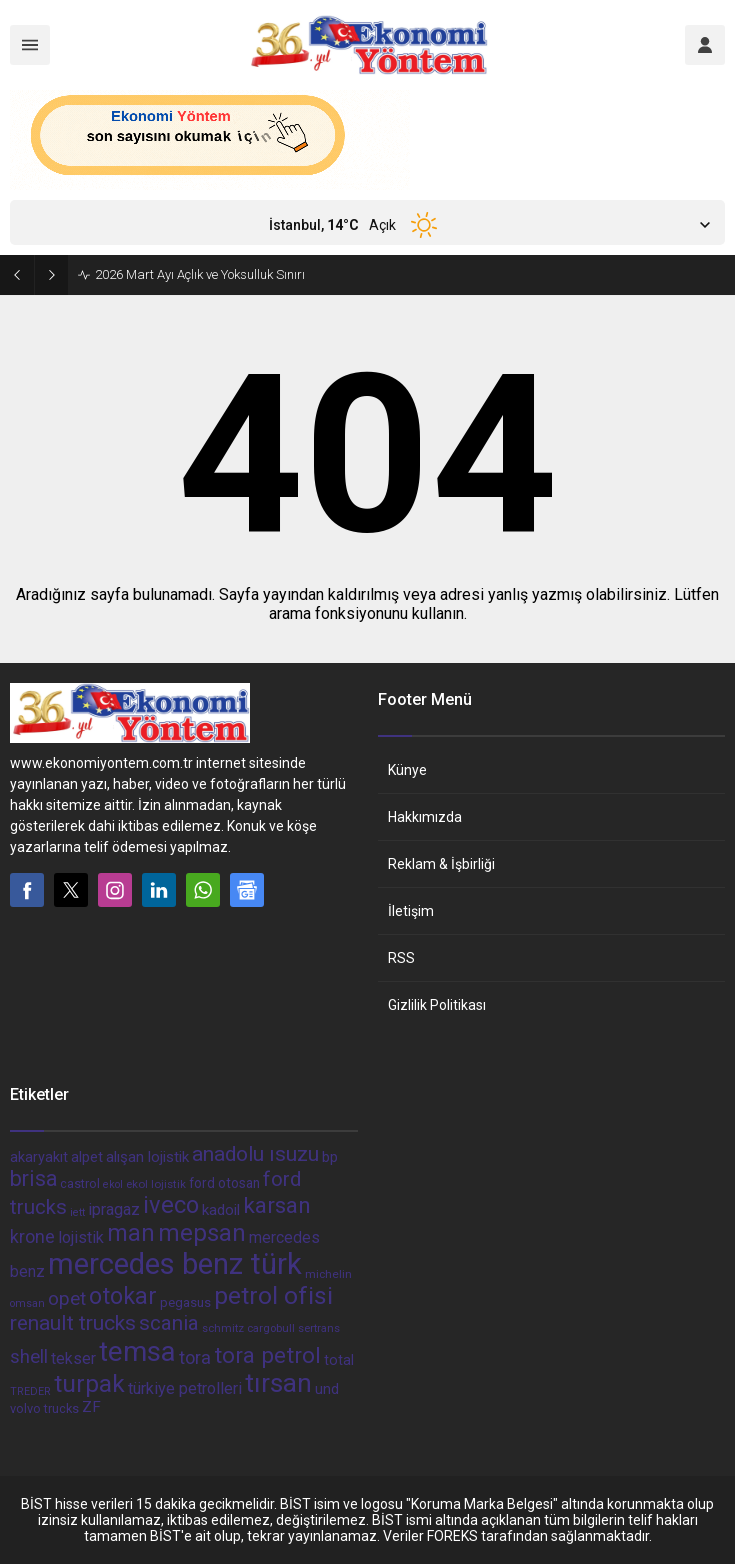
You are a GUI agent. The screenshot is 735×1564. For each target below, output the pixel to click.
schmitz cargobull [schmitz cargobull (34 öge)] (248, 1328)
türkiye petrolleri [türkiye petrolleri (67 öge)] (185, 1388)
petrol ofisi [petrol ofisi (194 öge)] (273, 1295)
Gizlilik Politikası (437, 1005)
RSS (401, 958)
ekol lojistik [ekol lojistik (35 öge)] (156, 1184)
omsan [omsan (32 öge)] (27, 1303)
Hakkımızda (425, 817)
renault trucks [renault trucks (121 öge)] (73, 1322)
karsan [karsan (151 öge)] (277, 1205)
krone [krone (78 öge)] (32, 1237)
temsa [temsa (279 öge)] (137, 1351)
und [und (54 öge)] (327, 1389)
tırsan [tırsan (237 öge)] (278, 1383)
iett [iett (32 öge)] (77, 1212)
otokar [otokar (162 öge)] (123, 1296)
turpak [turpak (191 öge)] (89, 1383)
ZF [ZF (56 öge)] (91, 1407)
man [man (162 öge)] (131, 1233)
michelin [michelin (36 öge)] (328, 1274)
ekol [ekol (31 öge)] (113, 1184)
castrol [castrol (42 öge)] (80, 1183)
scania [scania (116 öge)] (169, 1323)
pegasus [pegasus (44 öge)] (185, 1302)
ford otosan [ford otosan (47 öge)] (224, 1183)
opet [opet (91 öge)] (67, 1299)
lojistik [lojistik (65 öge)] (81, 1237)
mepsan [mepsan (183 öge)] (202, 1233)
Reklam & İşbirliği (441, 864)
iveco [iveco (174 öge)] (171, 1205)
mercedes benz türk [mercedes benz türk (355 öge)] (175, 1264)
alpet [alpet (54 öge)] (87, 1157)
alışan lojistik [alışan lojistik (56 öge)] (147, 1157)
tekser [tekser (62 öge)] (73, 1358)
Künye (407, 770)
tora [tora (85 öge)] (195, 1357)
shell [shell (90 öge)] (29, 1357)
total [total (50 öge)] (339, 1360)
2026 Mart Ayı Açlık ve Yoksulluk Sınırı (200, 274)
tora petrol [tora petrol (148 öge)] (267, 1355)
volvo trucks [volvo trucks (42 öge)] (44, 1408)
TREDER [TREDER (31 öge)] (30, 1391)
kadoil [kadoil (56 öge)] (221, 1210)
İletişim (411, 911)
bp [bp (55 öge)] (330, 1157)
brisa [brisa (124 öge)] (33, 1178)
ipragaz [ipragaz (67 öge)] (114, 1209)
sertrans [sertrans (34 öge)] (319, 1328)
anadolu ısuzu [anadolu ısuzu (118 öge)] (255, 1154)
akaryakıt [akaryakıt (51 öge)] (39, 1157)
